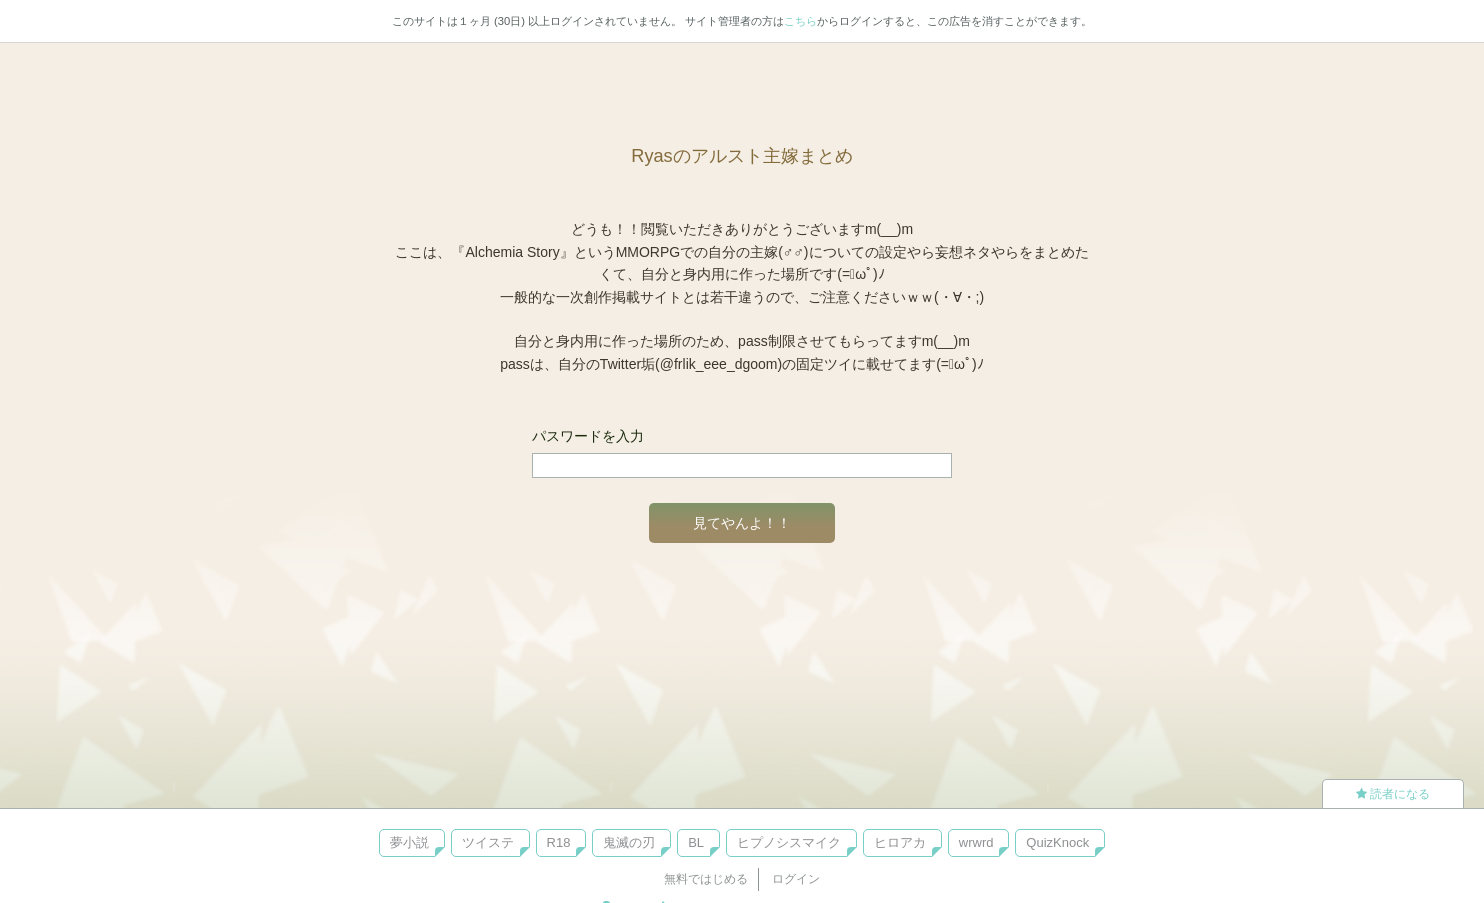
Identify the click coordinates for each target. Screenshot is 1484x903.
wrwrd (976, 842)
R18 (559, 842)
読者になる (1393, 794)
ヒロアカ (900, 842)
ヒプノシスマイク (789, 842)
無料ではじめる (706, 879)
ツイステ (488, 842)
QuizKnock (1057, 842)
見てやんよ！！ (742, 523)
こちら (800, 21)
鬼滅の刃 (629, 842)
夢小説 (409, 842)
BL (696, 842)
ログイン (796, 879)
